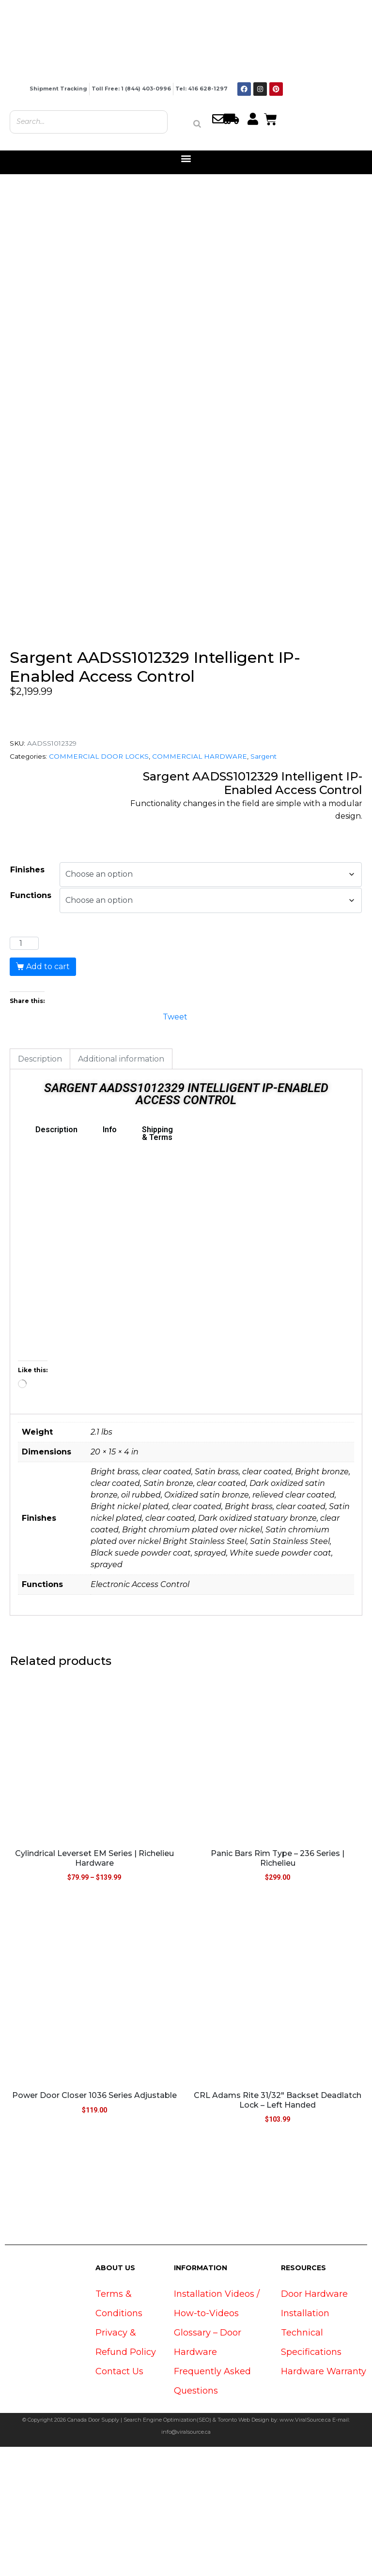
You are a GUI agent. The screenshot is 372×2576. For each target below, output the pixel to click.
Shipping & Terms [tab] (157, 1262)
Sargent (263, 885)
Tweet (175, 1145)
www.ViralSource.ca (305, 2549)
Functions (30, 1024)
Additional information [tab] (121, 1188)
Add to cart (48, 1095)
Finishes (27, 998)
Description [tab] (40, 1188)
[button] (186, 158)
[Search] (197, 124)
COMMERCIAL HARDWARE (199, 885)
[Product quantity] (24, 1072)
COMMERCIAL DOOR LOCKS (99, 885)
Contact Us (119, 2500)
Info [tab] (110, 1258)
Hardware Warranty (323, 2500)
